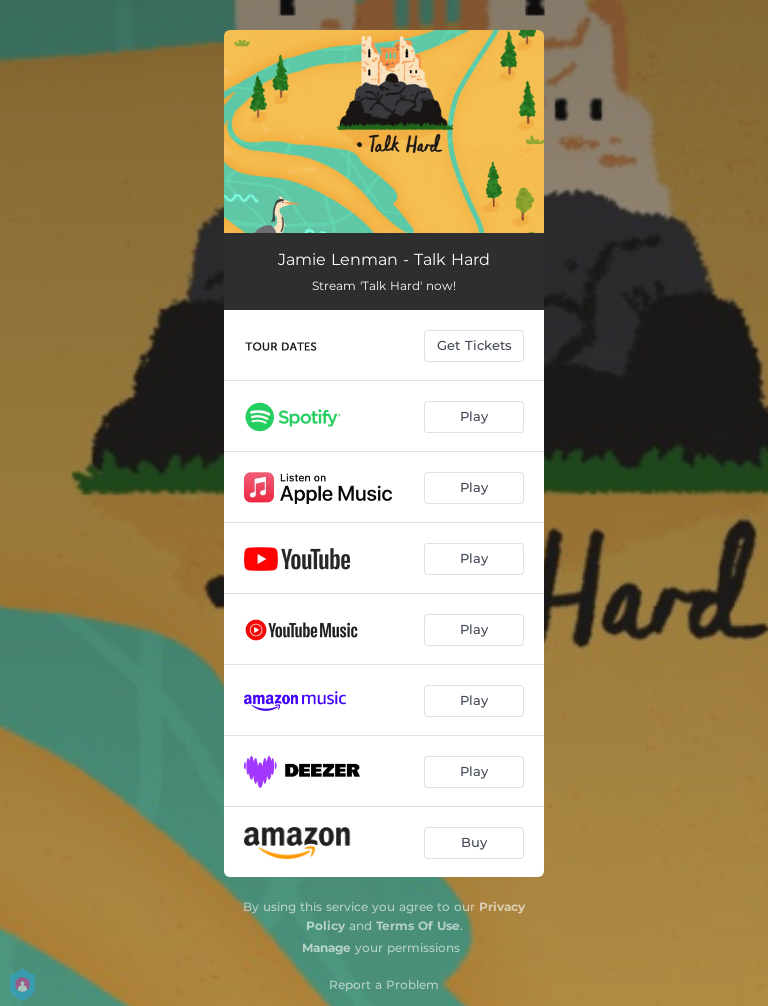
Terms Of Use (418, 925)
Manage (326, 947)
